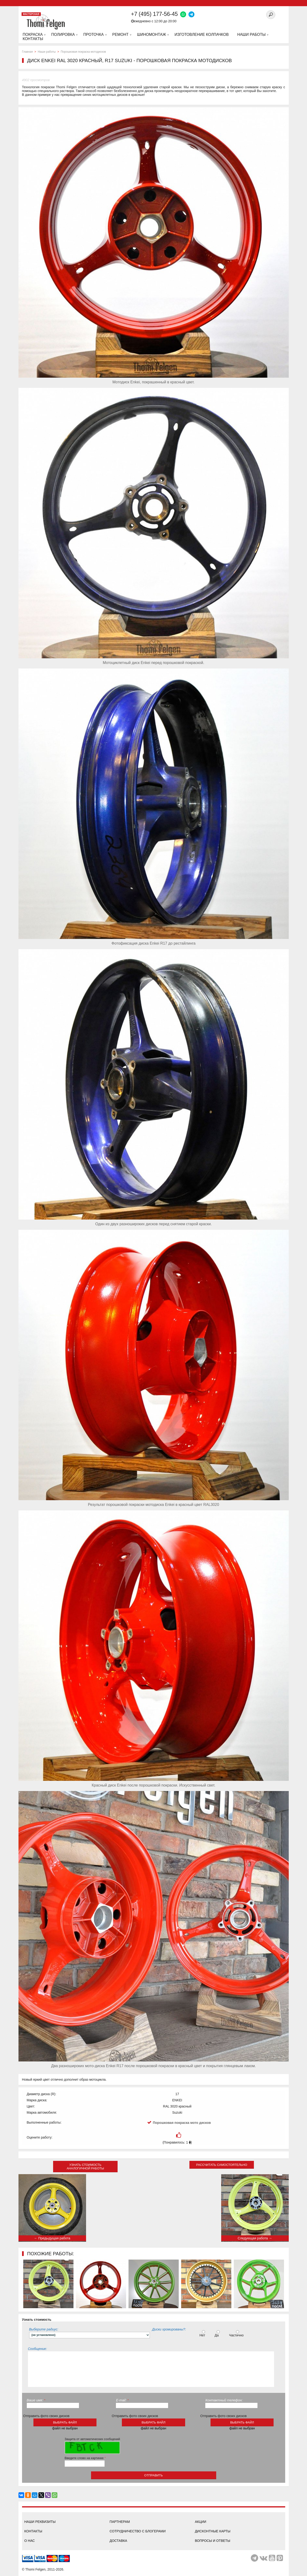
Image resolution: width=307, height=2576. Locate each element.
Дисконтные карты (212, 2531)
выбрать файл (65, 2422)
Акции (200, 2522)
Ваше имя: (36, 2400)
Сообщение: (37, 2349)
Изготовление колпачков (201, 34)
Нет (203, 2333)
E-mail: (122, 2400)
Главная (27, 51)
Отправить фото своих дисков (46, 2416)
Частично (237, 2333)
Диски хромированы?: (169, 2329)
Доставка (118, 2541)
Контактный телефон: (224, 2400)
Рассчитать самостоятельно (221, 2165)
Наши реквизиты (40, 2522)
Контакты (33, 2531)
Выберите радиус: (43, 2329)
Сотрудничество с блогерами (137, 2531)
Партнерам (120, 2522)
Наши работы (47, 51)
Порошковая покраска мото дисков (182, 2123)
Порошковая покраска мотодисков (83, 51)
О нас (29, 2541)
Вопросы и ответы (212, 2541)
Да (218, 2333)
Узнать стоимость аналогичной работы (85, 2166)
